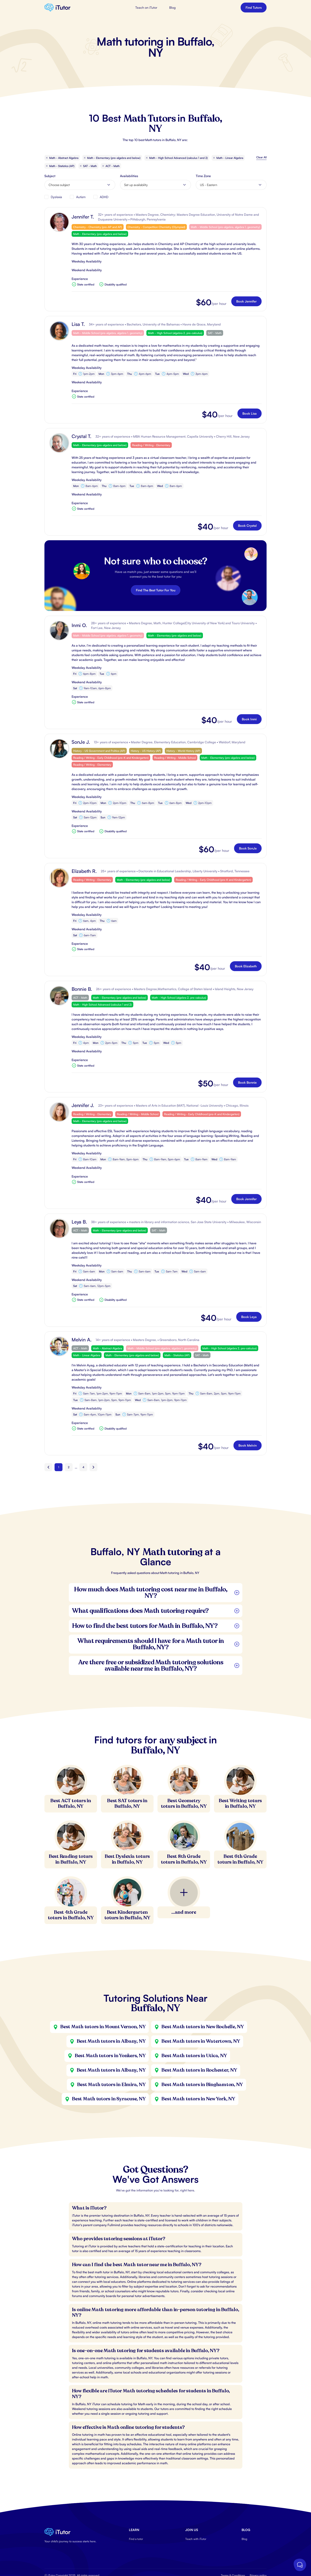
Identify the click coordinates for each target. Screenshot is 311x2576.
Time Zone (203, 176)
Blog (172, 8)
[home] (57, 7)
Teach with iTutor (195, 2539)
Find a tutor (136, 2539)
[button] (79, 185)
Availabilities (129, 176)
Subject (49, 176)
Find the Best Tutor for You (155, 590)
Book (246, 301)
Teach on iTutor (146, 8)
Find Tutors (254, 8)
